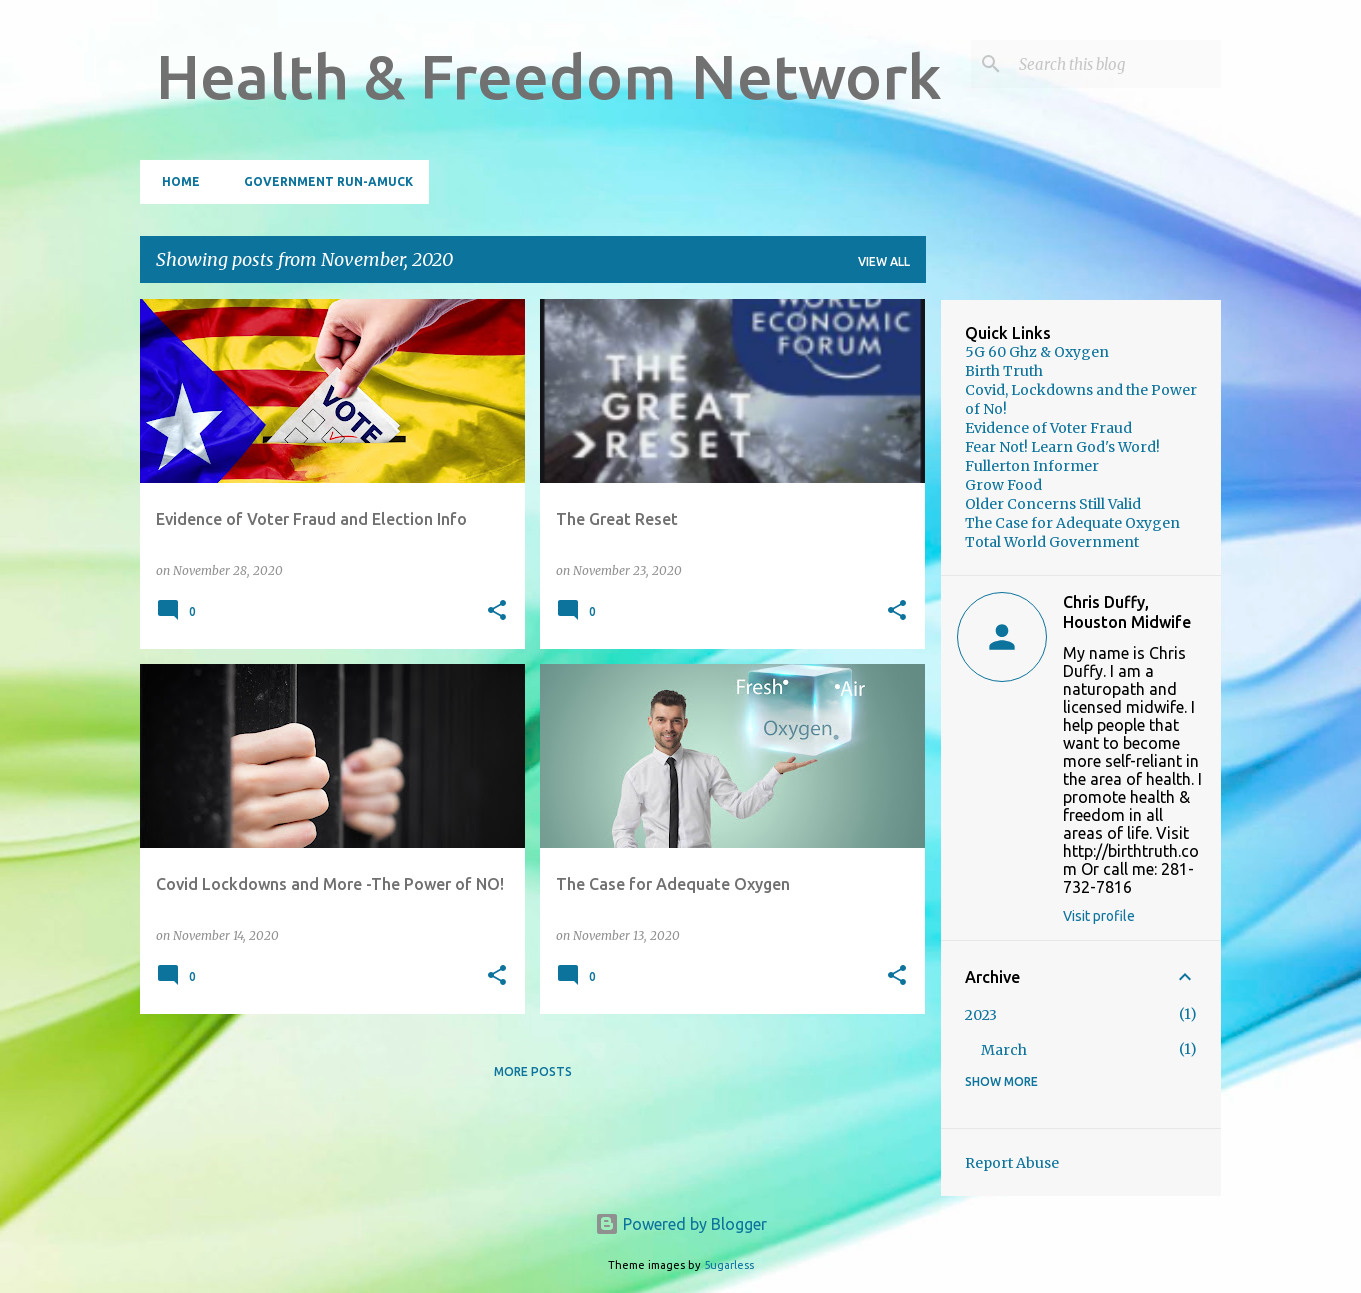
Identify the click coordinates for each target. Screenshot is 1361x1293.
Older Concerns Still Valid (1053, 504)
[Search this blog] (1116, 64)
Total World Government (1052, 542)
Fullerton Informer (1032, 466)
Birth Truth (1004, 371)
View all (884, 261)
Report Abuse (1012, 1163)
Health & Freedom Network (549, 76)
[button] (497, 611)
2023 (981, 1015)
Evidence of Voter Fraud (1048, 428)
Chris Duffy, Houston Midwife (1127, 612)
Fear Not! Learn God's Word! (1062, 447)
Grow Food (1003, 485)
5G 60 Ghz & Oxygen (1037, 352)
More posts (533, 1071)
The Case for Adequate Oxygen (1072, 523)
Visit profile (1099, 916)
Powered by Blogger (681, 1224)
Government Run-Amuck (322, 181)
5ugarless (729, 1265)
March (1004, 1050)
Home (175, 181)
